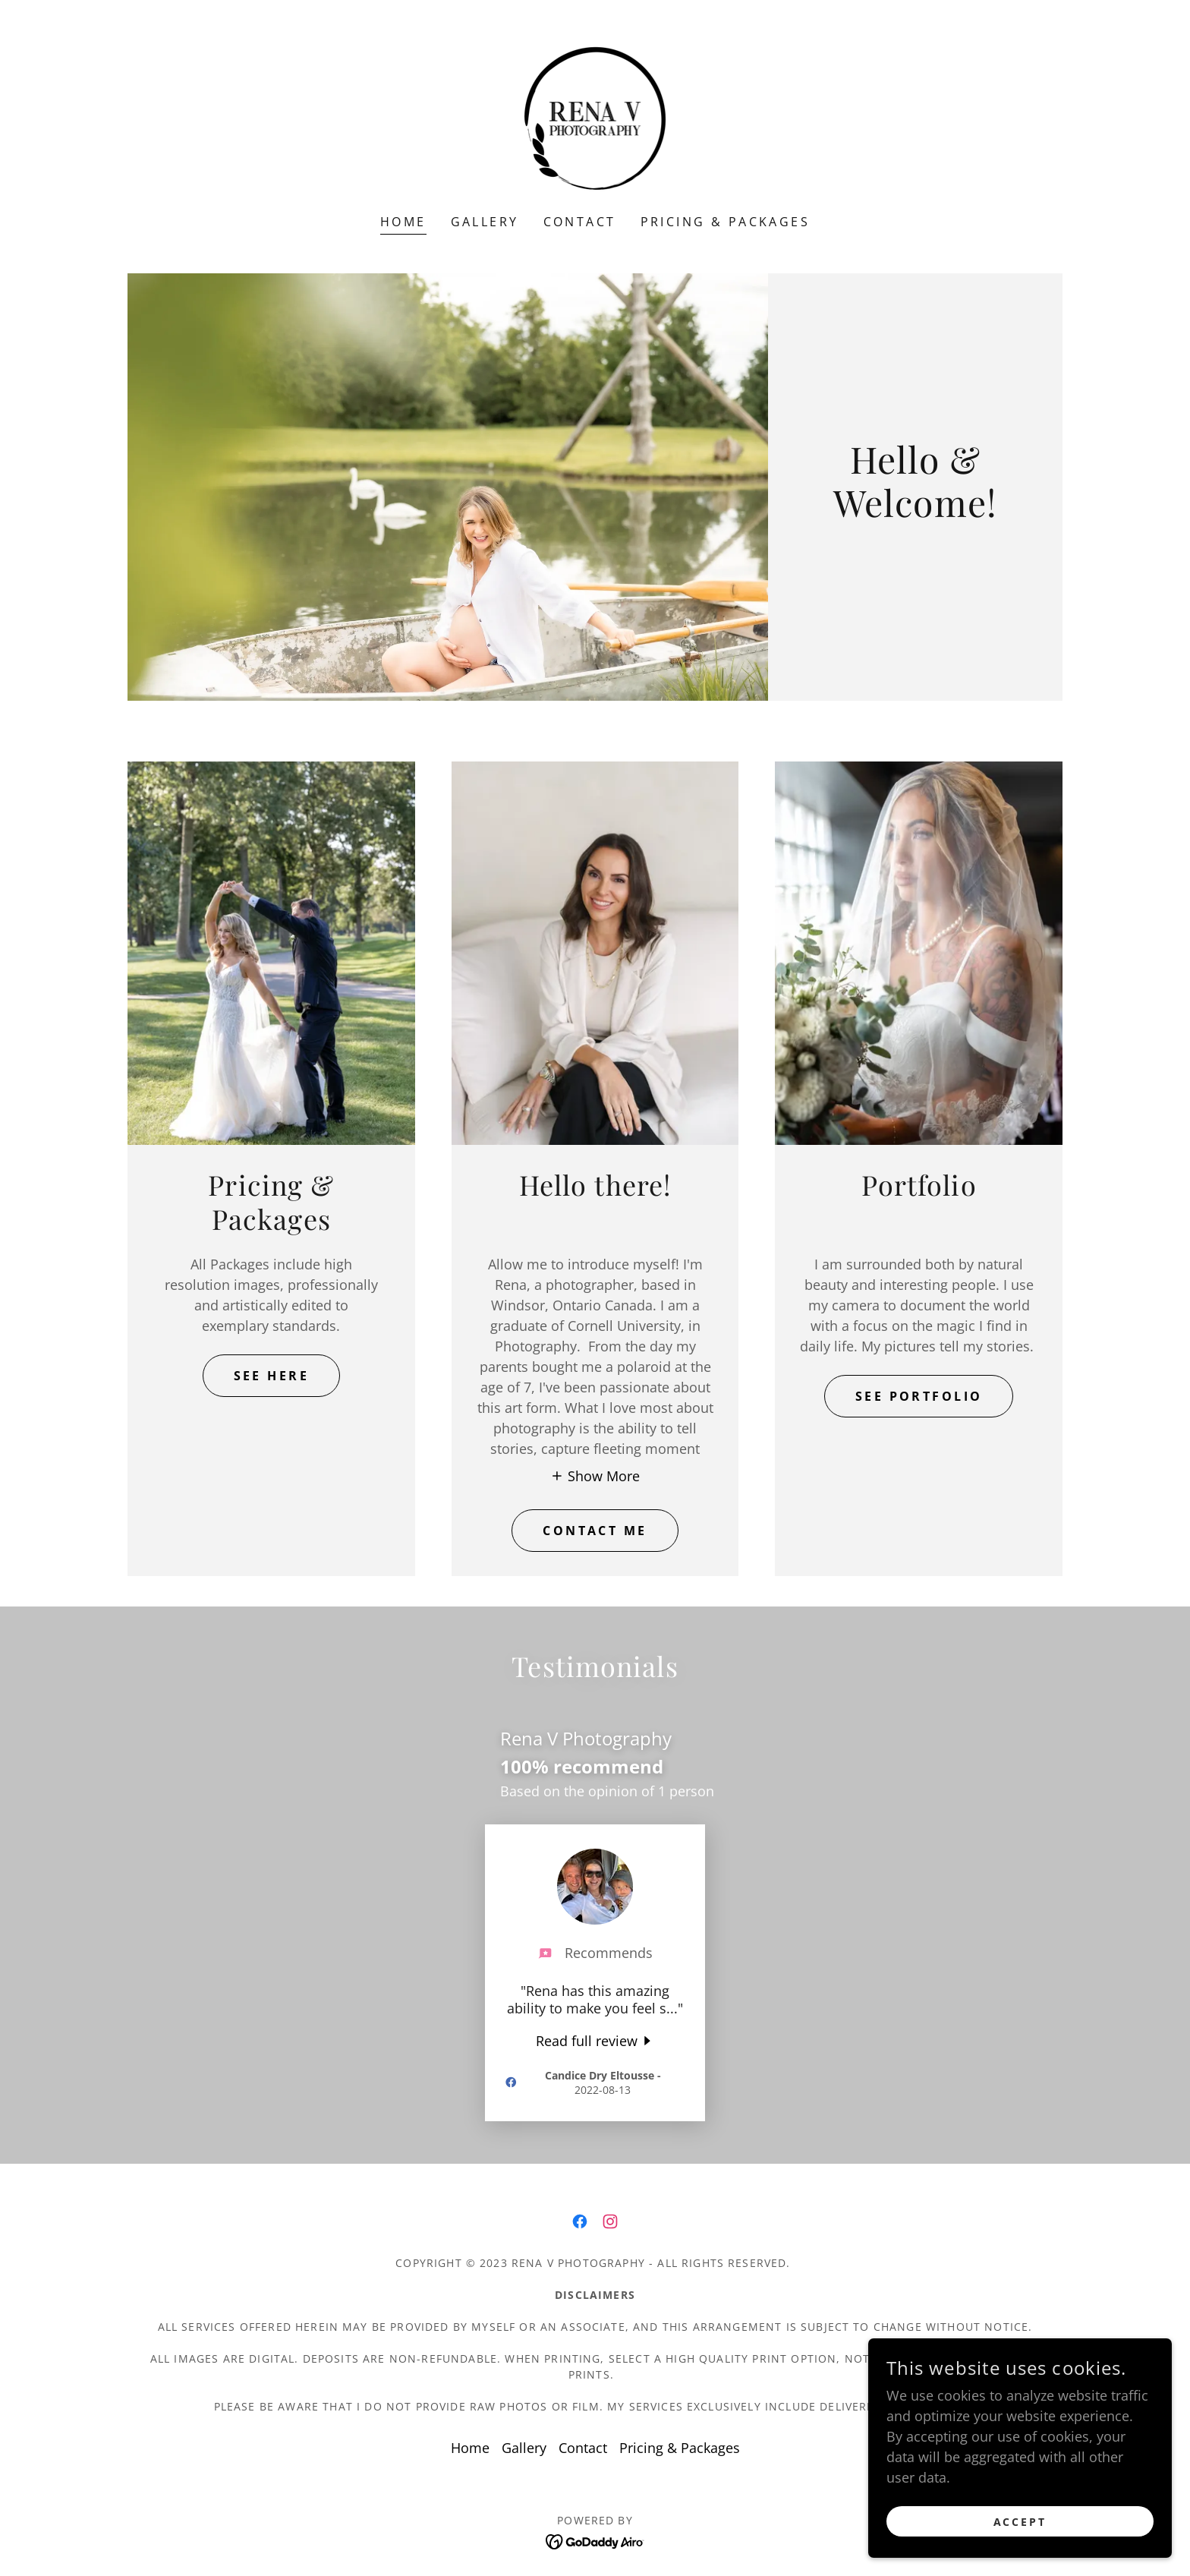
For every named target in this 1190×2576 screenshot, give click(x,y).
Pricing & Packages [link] (726, 221)
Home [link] (403, 221)
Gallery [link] (485, 221)
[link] (595, 117)
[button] (595, 1475)
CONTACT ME (595, 1530)
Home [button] (470, 2448)
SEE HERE (271, 1375)
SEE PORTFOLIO (919, 1396)
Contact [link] (579, 221)
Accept (1020, 2522)
